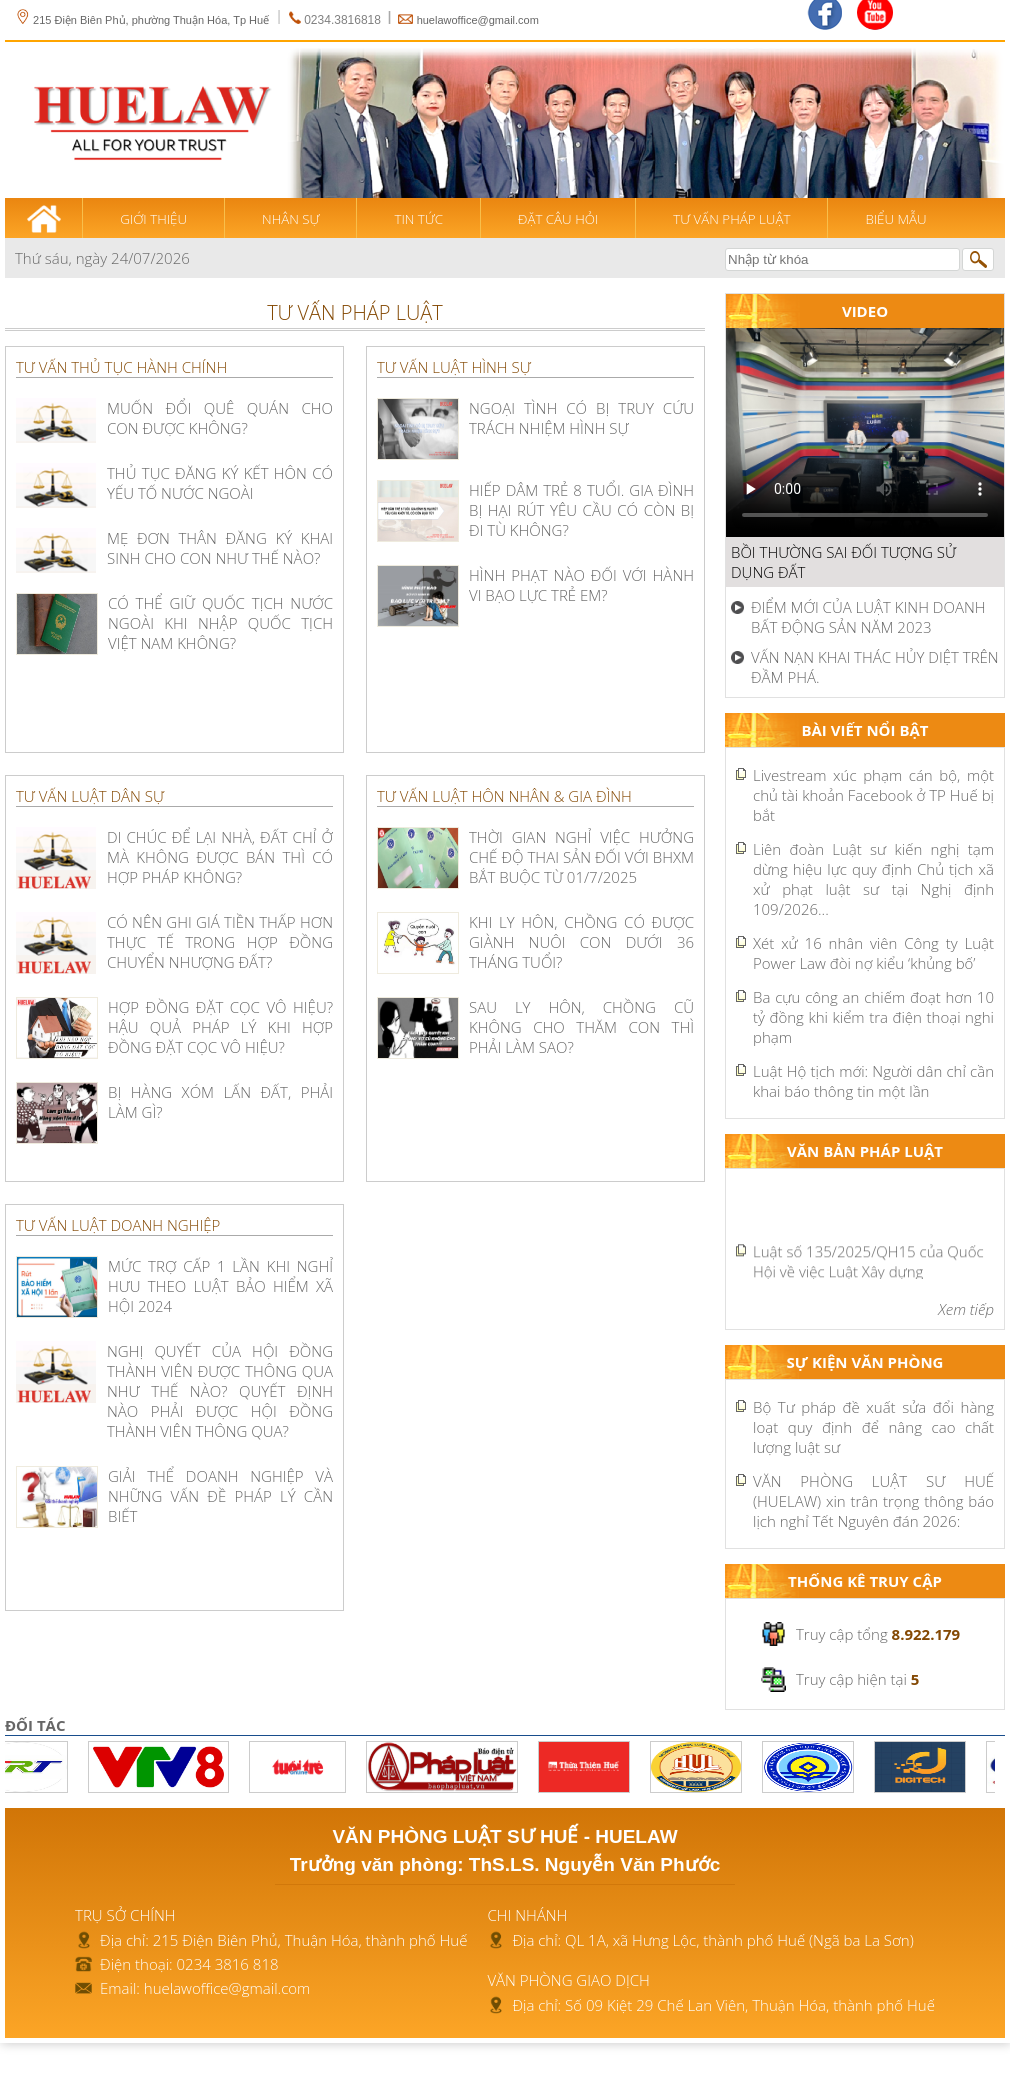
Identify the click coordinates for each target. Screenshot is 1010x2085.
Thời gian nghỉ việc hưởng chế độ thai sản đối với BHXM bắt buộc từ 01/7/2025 (581, 857)
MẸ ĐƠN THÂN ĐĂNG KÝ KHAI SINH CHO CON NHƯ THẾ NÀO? (220, 548)
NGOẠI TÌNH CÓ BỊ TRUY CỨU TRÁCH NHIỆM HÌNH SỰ (581, 418)
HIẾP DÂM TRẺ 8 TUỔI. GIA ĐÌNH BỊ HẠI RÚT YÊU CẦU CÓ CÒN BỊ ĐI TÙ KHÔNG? (581, 510)
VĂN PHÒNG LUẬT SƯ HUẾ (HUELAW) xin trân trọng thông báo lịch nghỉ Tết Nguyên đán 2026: (873, 1501)
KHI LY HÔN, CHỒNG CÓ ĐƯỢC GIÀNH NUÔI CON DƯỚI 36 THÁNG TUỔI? (581, 942)
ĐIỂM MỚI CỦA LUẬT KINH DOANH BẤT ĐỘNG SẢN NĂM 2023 (868, 617)
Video (865, 311)
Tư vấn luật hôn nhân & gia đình (504, 796)
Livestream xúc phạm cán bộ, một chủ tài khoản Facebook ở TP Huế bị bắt (873, 795)
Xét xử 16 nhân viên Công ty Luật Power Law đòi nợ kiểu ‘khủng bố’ (873, 953)
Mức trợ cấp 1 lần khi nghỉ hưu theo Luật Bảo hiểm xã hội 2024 (220, 1286)
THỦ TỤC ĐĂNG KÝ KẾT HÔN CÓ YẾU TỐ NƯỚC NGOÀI (220, 483)
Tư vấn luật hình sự (454, 367)
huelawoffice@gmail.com (478, 20)
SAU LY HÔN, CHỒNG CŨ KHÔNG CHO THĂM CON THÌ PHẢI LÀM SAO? (581, 1027)
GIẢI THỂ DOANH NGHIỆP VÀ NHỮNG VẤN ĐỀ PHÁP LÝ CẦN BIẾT (220, 1496)
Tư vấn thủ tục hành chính (121, 367)
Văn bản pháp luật (865, 1151)
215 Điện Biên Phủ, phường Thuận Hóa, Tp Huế (142, 20)
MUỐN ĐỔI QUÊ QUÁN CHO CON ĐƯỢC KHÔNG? (220, 418)
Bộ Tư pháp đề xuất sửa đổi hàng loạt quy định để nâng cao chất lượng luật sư (873, 1427)
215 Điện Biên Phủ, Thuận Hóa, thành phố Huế (310, 1940)
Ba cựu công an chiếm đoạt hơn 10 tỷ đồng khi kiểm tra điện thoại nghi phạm (873, 1017)
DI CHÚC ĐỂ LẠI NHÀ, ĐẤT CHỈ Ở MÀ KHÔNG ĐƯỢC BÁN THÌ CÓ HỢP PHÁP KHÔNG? (220, 857)
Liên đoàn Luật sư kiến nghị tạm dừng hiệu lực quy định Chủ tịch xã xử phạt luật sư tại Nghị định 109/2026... (873, 879)
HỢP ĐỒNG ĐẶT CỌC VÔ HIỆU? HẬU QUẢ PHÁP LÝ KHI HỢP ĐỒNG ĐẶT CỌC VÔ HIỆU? (220, 1027)
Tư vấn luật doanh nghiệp (118, 1225)
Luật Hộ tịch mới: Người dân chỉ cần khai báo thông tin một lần (873, 1081)
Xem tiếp (966, 1309)
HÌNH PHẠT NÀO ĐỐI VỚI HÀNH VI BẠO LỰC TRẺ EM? (581, 585)
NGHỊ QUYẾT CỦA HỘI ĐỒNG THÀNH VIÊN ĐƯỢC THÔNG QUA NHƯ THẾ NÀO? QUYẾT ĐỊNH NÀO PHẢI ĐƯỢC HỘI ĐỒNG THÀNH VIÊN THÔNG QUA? (220, 1391)
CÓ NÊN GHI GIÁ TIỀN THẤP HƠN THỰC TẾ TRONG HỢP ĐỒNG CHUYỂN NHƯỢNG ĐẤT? (220, 942)
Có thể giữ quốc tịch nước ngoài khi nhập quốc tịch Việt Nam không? (220, 623)
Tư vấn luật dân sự (90, 796)
